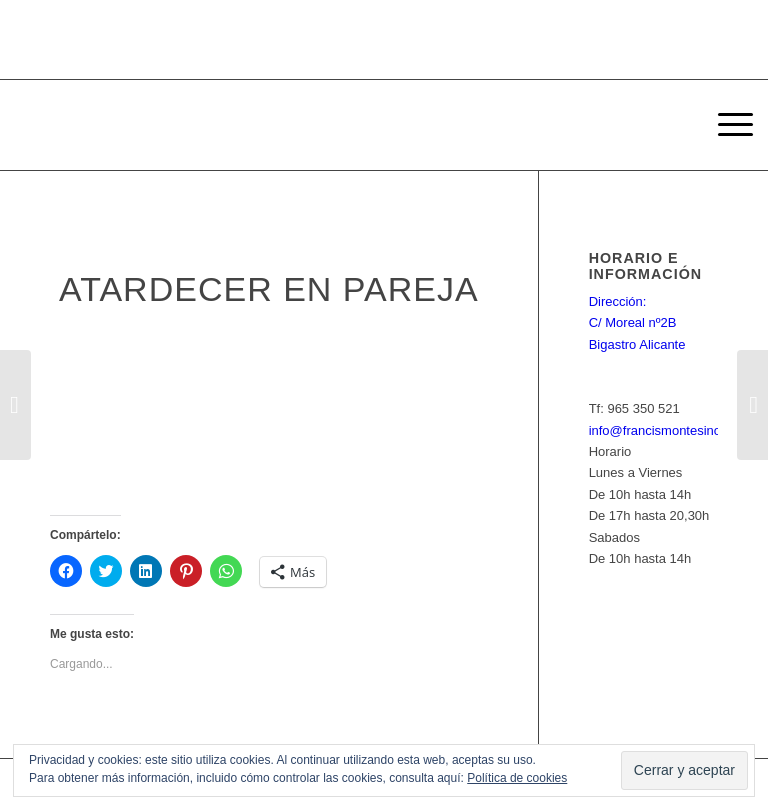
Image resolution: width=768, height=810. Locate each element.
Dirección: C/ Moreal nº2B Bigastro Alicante (637, 323)
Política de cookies (517, 778)
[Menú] (725, 125)
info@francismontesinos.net (669, 430)
